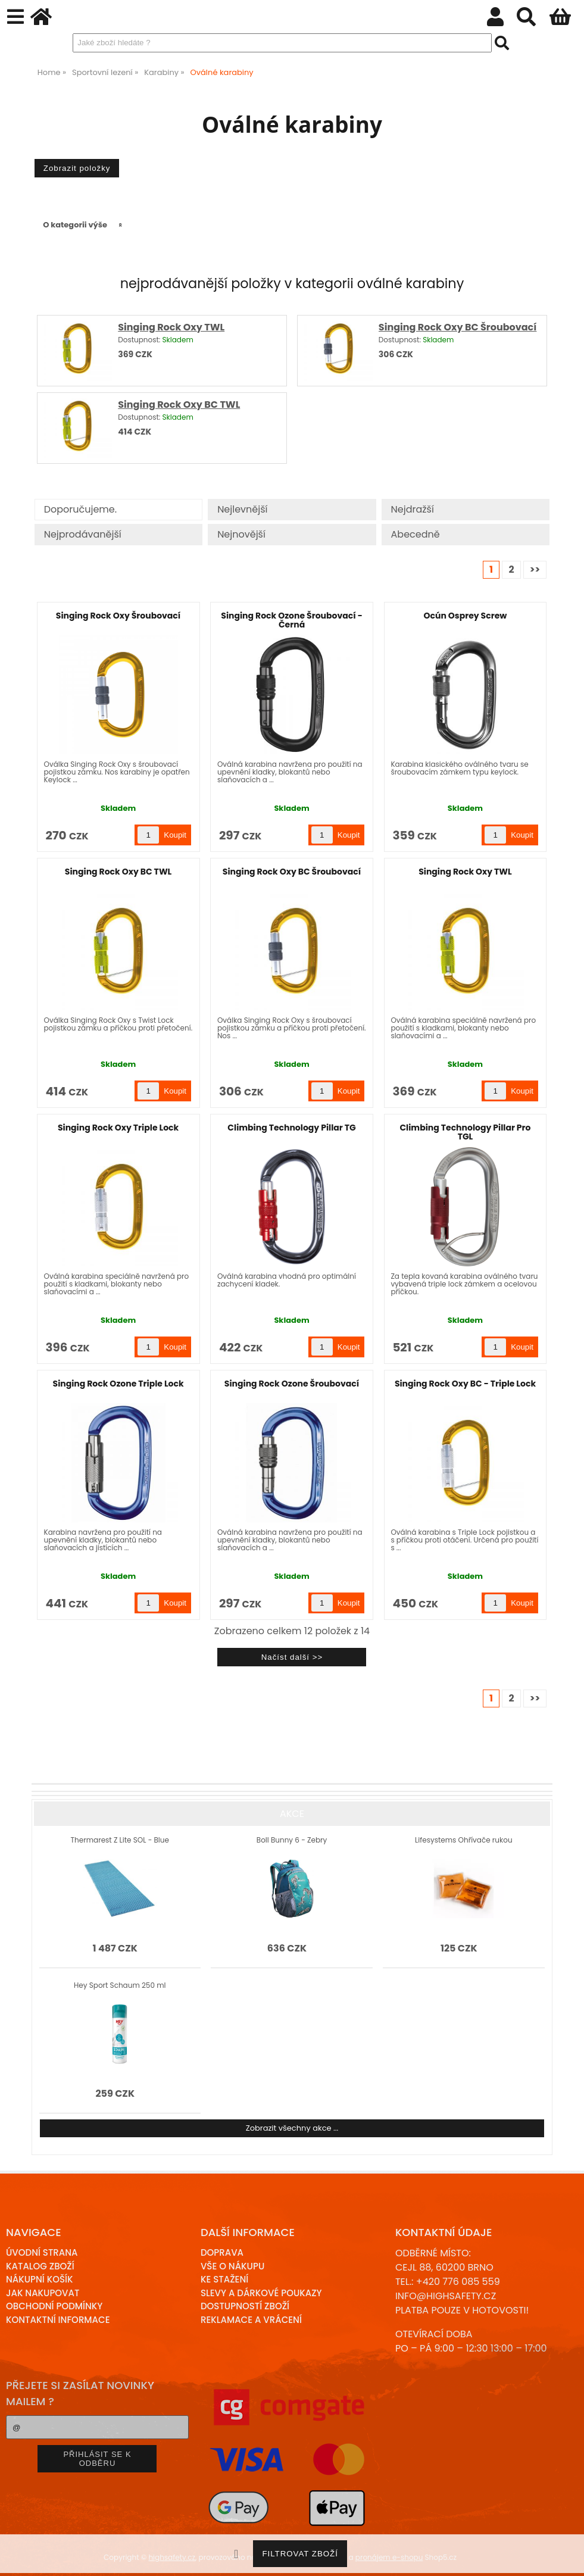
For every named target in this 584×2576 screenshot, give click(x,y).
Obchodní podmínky (54, 2306)
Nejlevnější (242, 509)
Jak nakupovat (42, 2293)
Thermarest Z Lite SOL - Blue (120, 1840)
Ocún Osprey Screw (465, 616)
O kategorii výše (75, 224)
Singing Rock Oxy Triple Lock (118, 1128)
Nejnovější (241, 534)
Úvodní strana (42, 2252)
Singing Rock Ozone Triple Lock (118, 1384)
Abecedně (415, 534)
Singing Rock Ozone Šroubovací (291, 1384)
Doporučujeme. (80, 509)
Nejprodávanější (82, 534)
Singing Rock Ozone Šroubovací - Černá (291, 620)
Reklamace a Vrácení (251, 2319)
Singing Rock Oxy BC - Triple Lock (465, 1384)
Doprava (222, 2252)
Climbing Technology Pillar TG (291, 1128)
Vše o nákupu (232, 2266)
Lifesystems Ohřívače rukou (463, 1840)
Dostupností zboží (245, 2306)
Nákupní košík (39, 2279)
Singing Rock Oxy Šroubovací (118, 616)
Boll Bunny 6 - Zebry (292, 1840)
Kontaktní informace (58, 2319)
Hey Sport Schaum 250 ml (119, 1985)
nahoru (566, 2558)
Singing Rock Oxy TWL (171, 327)
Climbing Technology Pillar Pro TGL (464, 1132)
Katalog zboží (40, 2266)
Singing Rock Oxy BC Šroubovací (458, 327)
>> (535, 569)
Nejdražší (412, 509)
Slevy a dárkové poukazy (261, 2293)
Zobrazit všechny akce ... (292, 2128)
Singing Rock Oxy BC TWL (179, 404)
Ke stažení (224, 2279)
